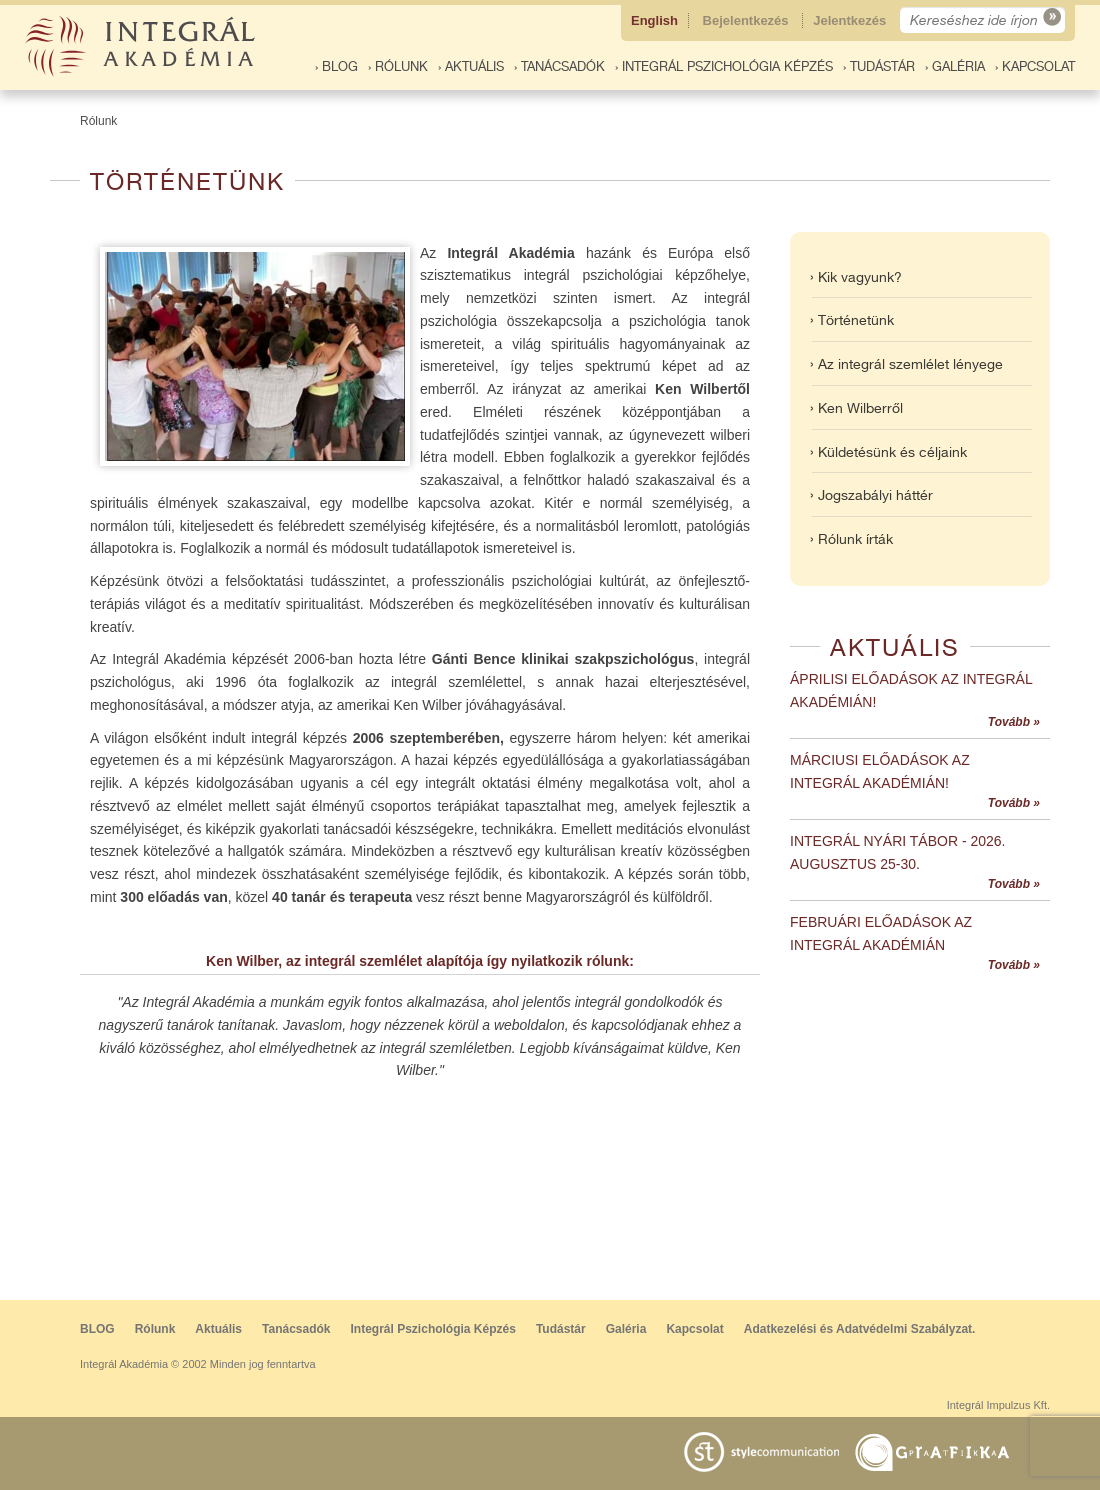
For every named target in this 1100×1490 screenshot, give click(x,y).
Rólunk (98, 121)
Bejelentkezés (748, 20)
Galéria (626, 1329)
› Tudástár (879, 66)
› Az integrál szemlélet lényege (906, 364)
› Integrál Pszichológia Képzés (724, 66)
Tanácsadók (296, 1329)
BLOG (97, 1329)
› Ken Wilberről (856, 408)
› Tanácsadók (559, 66)
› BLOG (336, 66)
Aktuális (218, 1329)
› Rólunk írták (851, 539)
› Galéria (955, 66)
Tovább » (1014, 722)
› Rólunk (398, 66)
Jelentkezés (851, 20)
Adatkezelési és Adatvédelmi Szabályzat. (860, 1329)
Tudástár (561, 1329)
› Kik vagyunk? (856, 277)
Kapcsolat (694, 1329)
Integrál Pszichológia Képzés (433, 1329)
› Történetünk (852, 320)
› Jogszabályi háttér (871, 495)
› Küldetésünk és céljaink (888, 452)
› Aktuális (471, 66)
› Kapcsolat (1035, 66)
